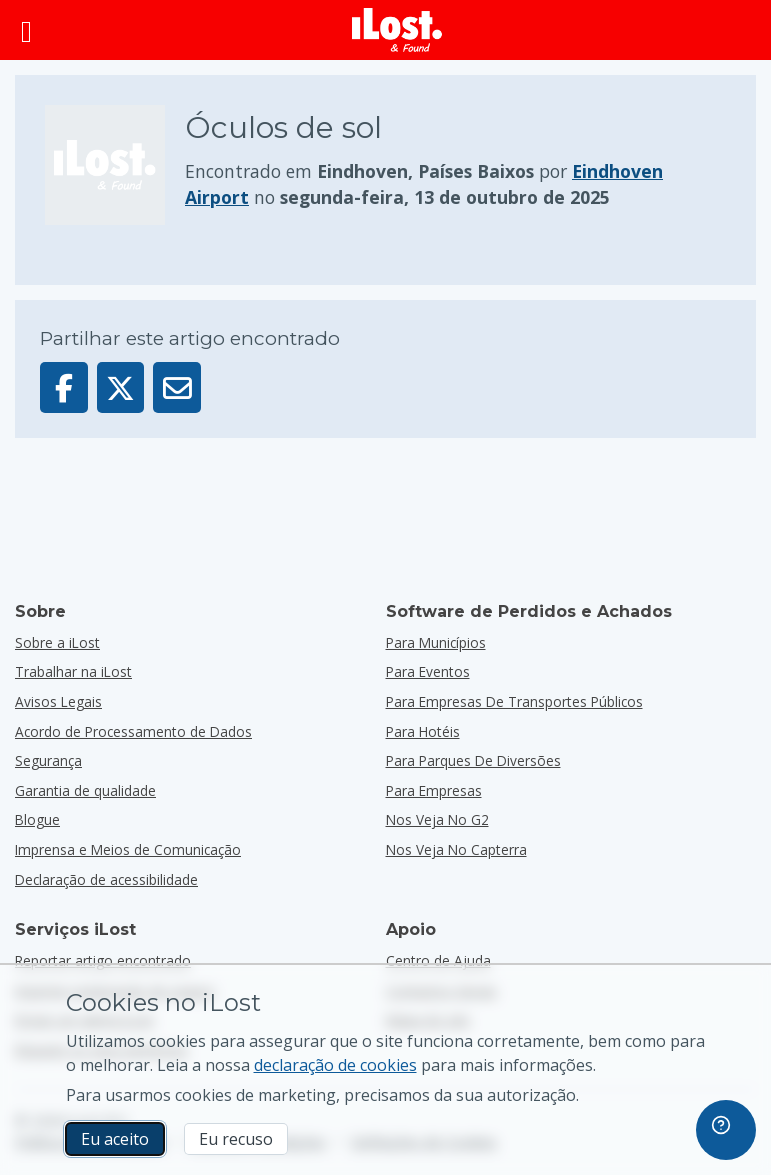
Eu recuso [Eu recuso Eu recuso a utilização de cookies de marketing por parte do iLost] (236, 1139)
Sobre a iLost (57, 642)
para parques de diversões (473, 760)
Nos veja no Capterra (456, 849)
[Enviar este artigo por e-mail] (177, 387)
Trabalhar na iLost (73, 671)
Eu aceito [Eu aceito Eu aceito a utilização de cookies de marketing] (115, 1139)
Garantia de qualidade (85, 790)
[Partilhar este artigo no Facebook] (64, 387)
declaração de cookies (335, 1065)
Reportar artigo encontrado (103, 960)
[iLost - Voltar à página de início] (397, 30)
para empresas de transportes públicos (514, 701)
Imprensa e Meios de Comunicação (128, 849)
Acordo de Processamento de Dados (133, 731)
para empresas (434, 790)
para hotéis (423, 731)
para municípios (436, 642)
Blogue (37, 819)
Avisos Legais (58, 701)
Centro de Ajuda (438, 960)
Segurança (48, 760)
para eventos (428, 671)
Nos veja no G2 (437, 819)
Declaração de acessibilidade (106, 879)
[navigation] (726, 1130)
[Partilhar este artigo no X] (121, 387)
